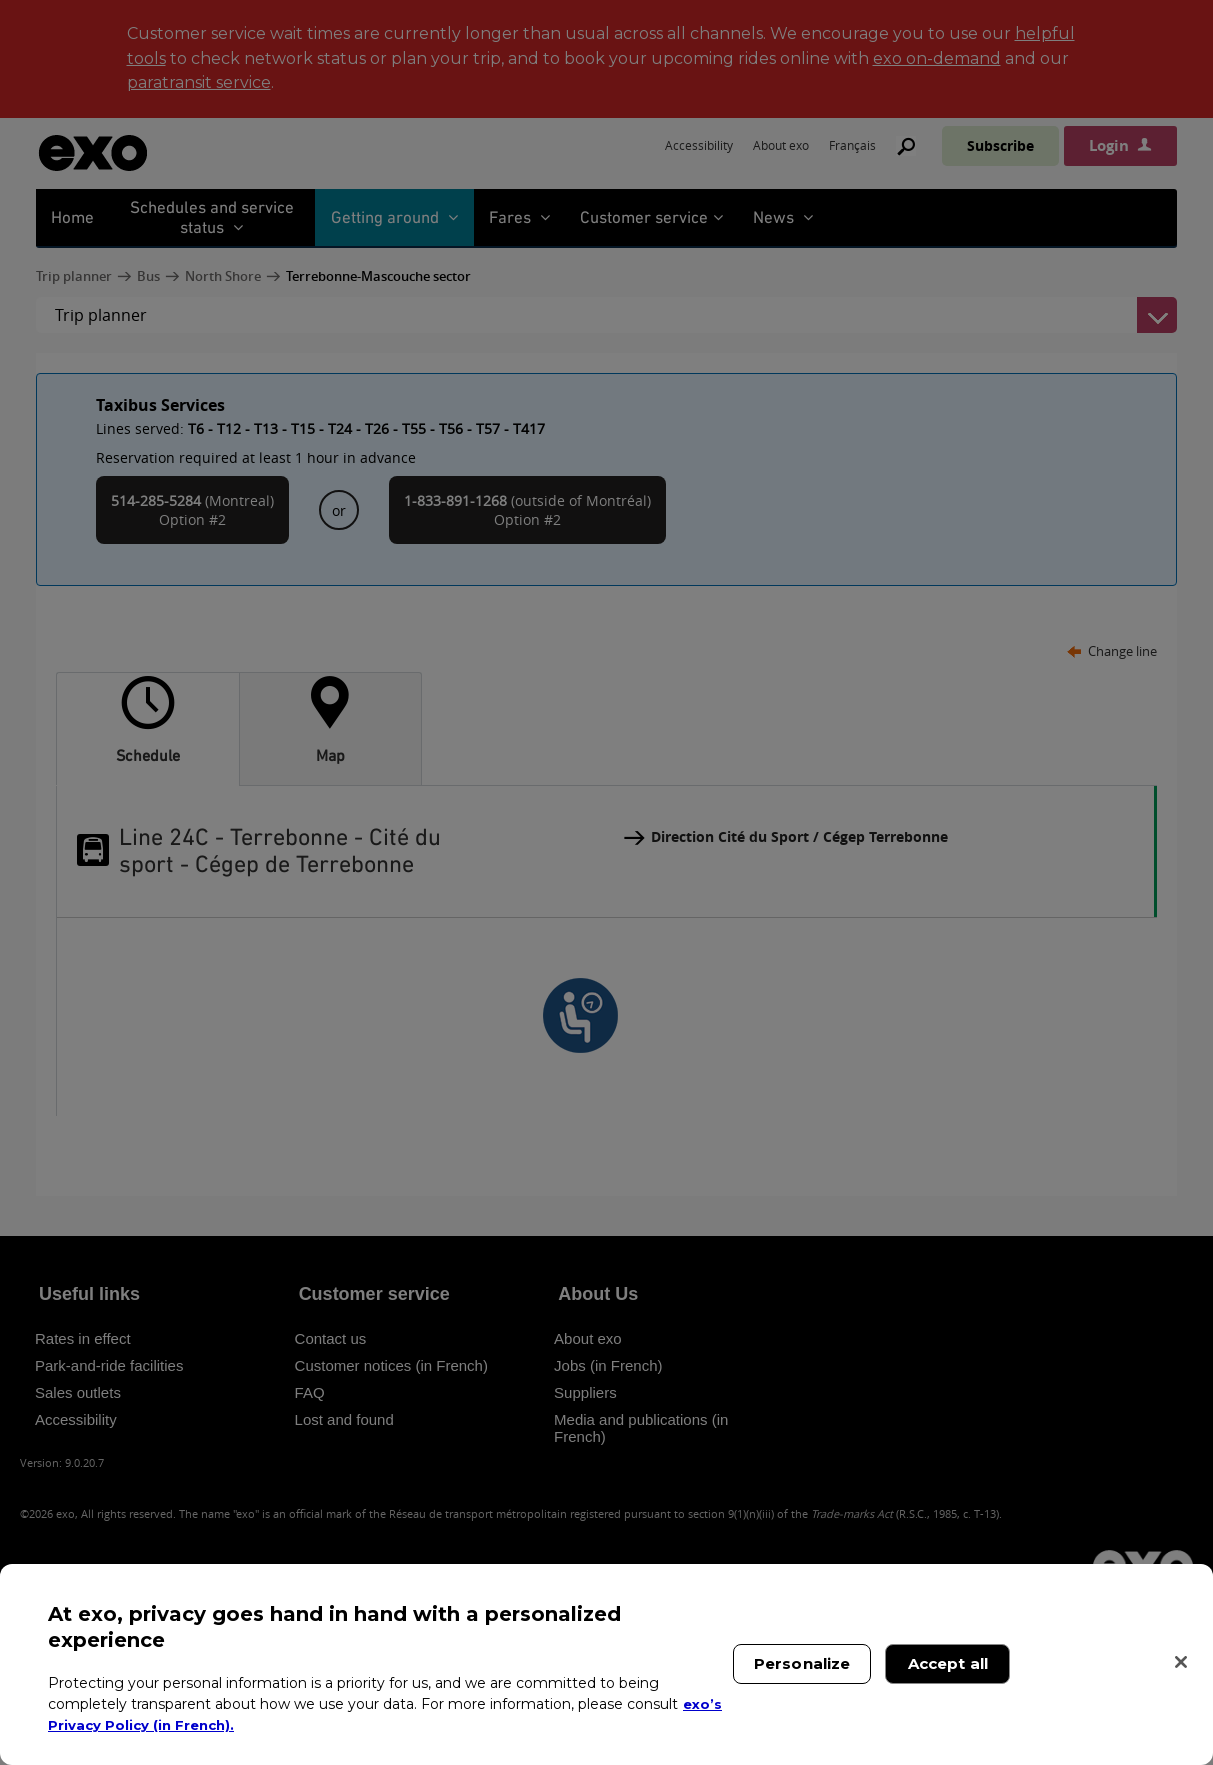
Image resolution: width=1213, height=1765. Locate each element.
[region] (606, 1664)
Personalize (802, 1663)
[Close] (1181, 1662)
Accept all (948, 1663)
